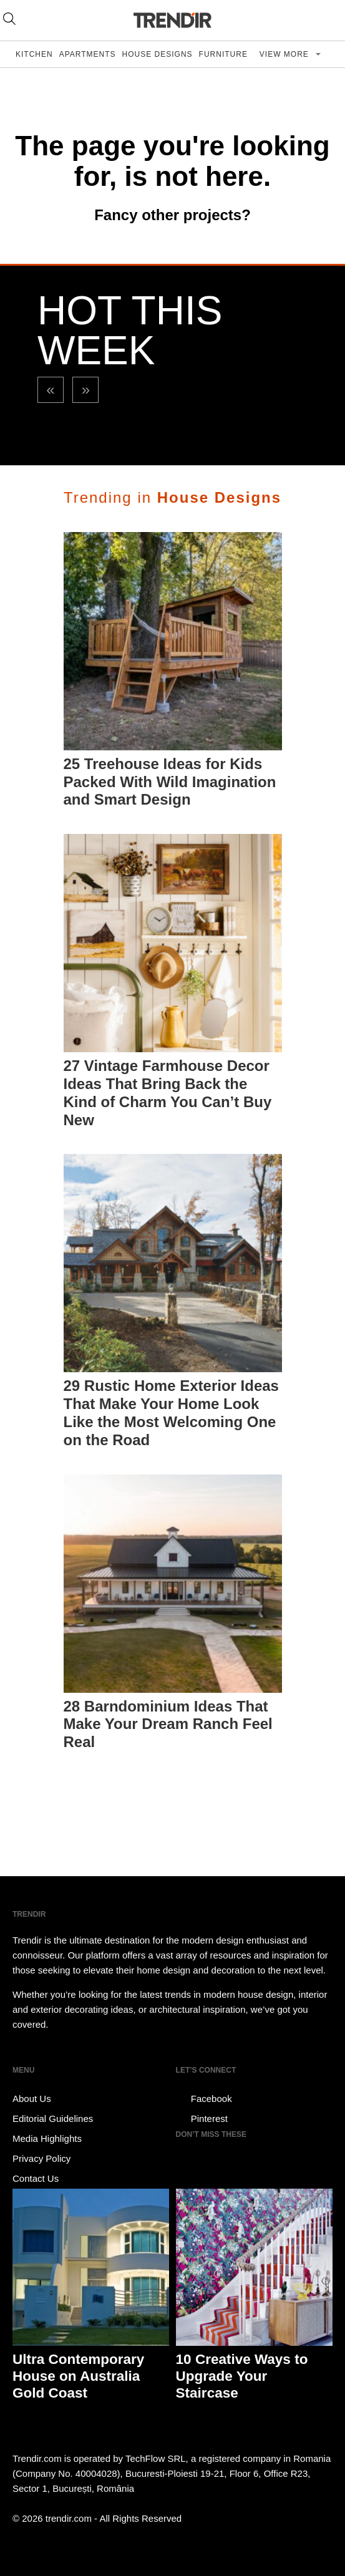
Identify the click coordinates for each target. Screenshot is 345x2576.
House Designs (157, 54)
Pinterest (202, 2118)
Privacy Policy (41, 2158)
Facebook (204, 2098)
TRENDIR (173, 20)
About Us (31, 2098)
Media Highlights (47, 2138)
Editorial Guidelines (52, 2118)
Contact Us (35, 2178)
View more (285, 54)
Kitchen (34, 54)
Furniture (223, 54)
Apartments (87, 54)
